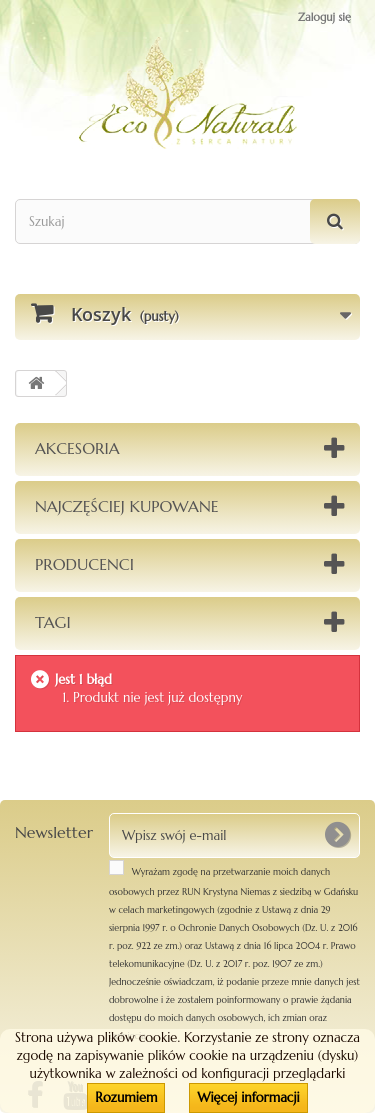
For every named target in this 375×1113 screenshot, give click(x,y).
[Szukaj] (335, 221)
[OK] (337, 835)
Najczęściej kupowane (127, 506)
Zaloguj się (324, 17)
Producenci (84, 564)
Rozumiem (126, 1097)
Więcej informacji (248, 1097)
